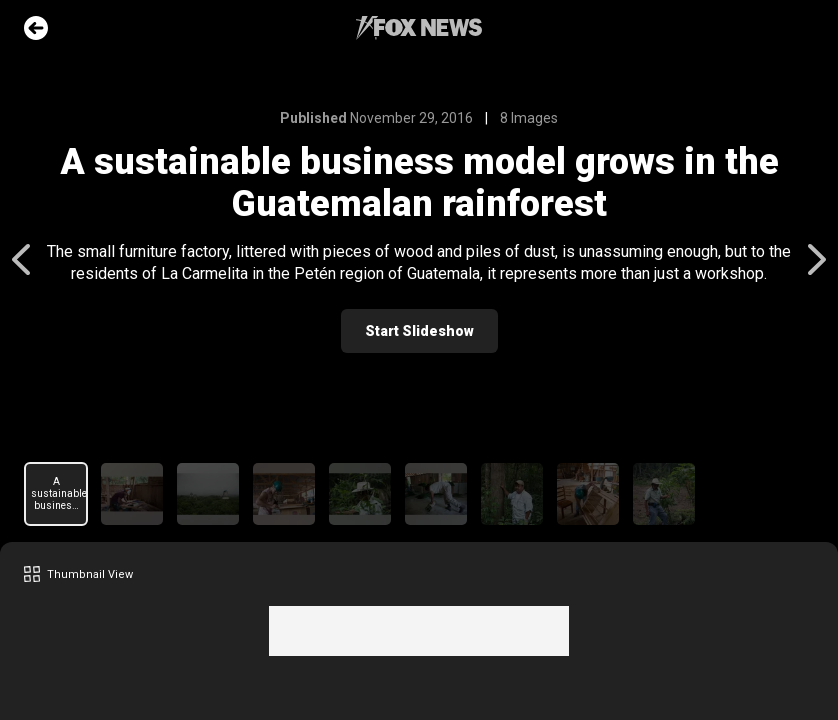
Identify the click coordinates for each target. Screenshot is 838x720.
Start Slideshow (419, 331)
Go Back (36, 28)
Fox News (419, 28)
